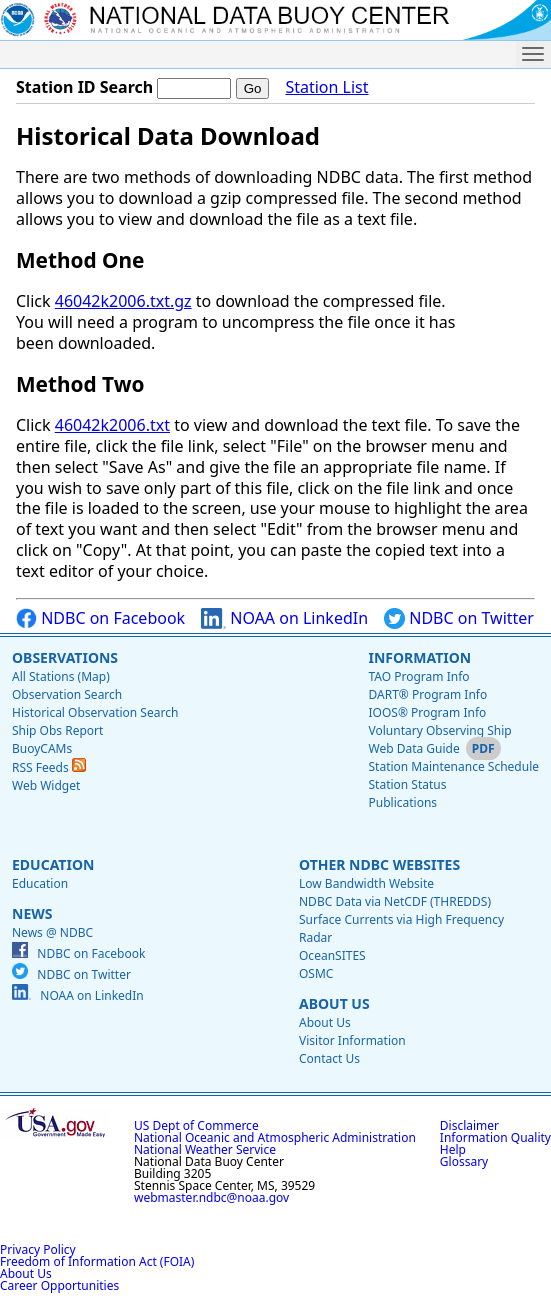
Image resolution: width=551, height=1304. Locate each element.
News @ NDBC (52, 932)
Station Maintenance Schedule (453, 766)
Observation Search (67, 694)
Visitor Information (352, 1040)
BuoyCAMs (42, 748)
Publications (402, 802)
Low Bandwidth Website (366, 883)
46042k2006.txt (112, 425)
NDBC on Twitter (459, 618)
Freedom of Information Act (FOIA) (97, 1261)
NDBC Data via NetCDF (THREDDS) (395, 901)
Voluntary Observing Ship (439, 730)
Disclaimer (469, 1125)
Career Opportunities (59, 1285)
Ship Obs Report (57, 730)
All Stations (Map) (61, 676)
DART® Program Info (427, 694)
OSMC (316, 973)
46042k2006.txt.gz (123, 301)
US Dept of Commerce (196, 1125)
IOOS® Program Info (427, 712)
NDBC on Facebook (100, 618)
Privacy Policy (38, 1249)
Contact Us (329, 1058)
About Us (334, 1003)
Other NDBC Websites (379, 864)
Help (453, 1149)
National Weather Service (205, 1149)
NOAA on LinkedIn (284, 618)
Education (53, 864)
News (32, 913)
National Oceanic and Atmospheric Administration (275, 1137)
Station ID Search (84, 87)
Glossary (464, 1161)
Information (419, 657)
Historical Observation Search (95, 712)
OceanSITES (332, 955)
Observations (65, 657)
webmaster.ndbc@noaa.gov (211, 1197)
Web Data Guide (413, 748)
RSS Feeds (49, 767)
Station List (326, 87)
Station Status (407, 784)
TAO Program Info (418, 676)
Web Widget (46, 785)
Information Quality (495, 1137)
